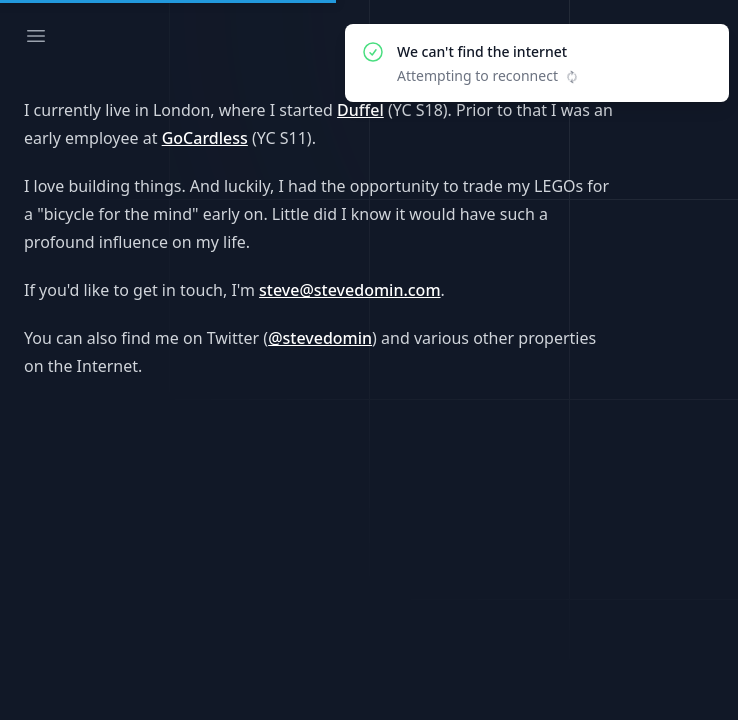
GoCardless (205, 138)
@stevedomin (320, 338)
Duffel (360, 110)
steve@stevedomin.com (350, 290)
